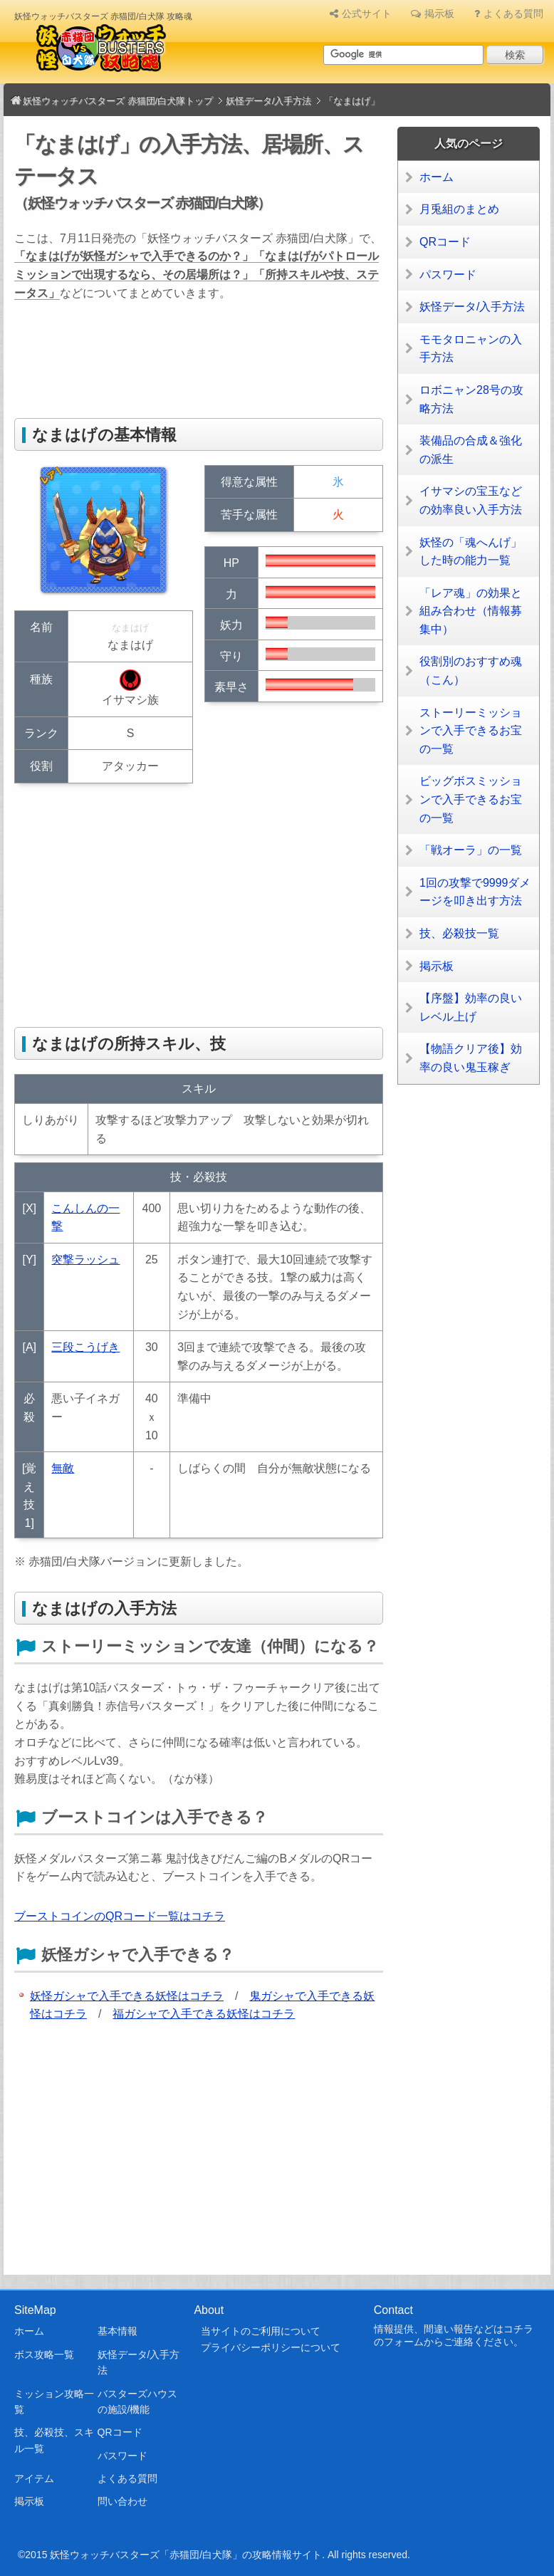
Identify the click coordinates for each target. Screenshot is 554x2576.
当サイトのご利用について (260, 2331)
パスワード (447, 274)
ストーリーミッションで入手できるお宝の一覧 (470, 730)
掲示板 (439, 13)
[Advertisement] (273, 362)
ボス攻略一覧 (44, 2354)
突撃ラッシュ (85, 1259)
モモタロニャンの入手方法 (470, 348)
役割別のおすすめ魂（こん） (470, 670)
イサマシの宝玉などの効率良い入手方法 (470, 500)
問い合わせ (122, 2501)
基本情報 (117, 2331)
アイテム (34, 2478)
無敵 (62, 1468)
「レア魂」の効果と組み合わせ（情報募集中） (470, 611)
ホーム (436, 177)
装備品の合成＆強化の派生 (470, 449)
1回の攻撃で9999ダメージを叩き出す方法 (475, 892)
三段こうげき (85, 1347)
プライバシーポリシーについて (270, 2347)
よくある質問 (513, 13)
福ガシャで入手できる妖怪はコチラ (204, 2014)
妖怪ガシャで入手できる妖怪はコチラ (127, 1996)
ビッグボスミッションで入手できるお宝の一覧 (470, 799)
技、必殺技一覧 (459, 933)
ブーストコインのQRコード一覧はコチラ (119, 1916)
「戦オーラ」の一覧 (470, 850)
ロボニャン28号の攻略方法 (471, 399)
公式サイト (367, 13)
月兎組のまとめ (459, 209)
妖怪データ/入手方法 (472, 307)
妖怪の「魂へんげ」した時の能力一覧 (470, 551)
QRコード (445, 242)
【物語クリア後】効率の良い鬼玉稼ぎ (470, 1058)
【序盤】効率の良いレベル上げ (470, 1007)
